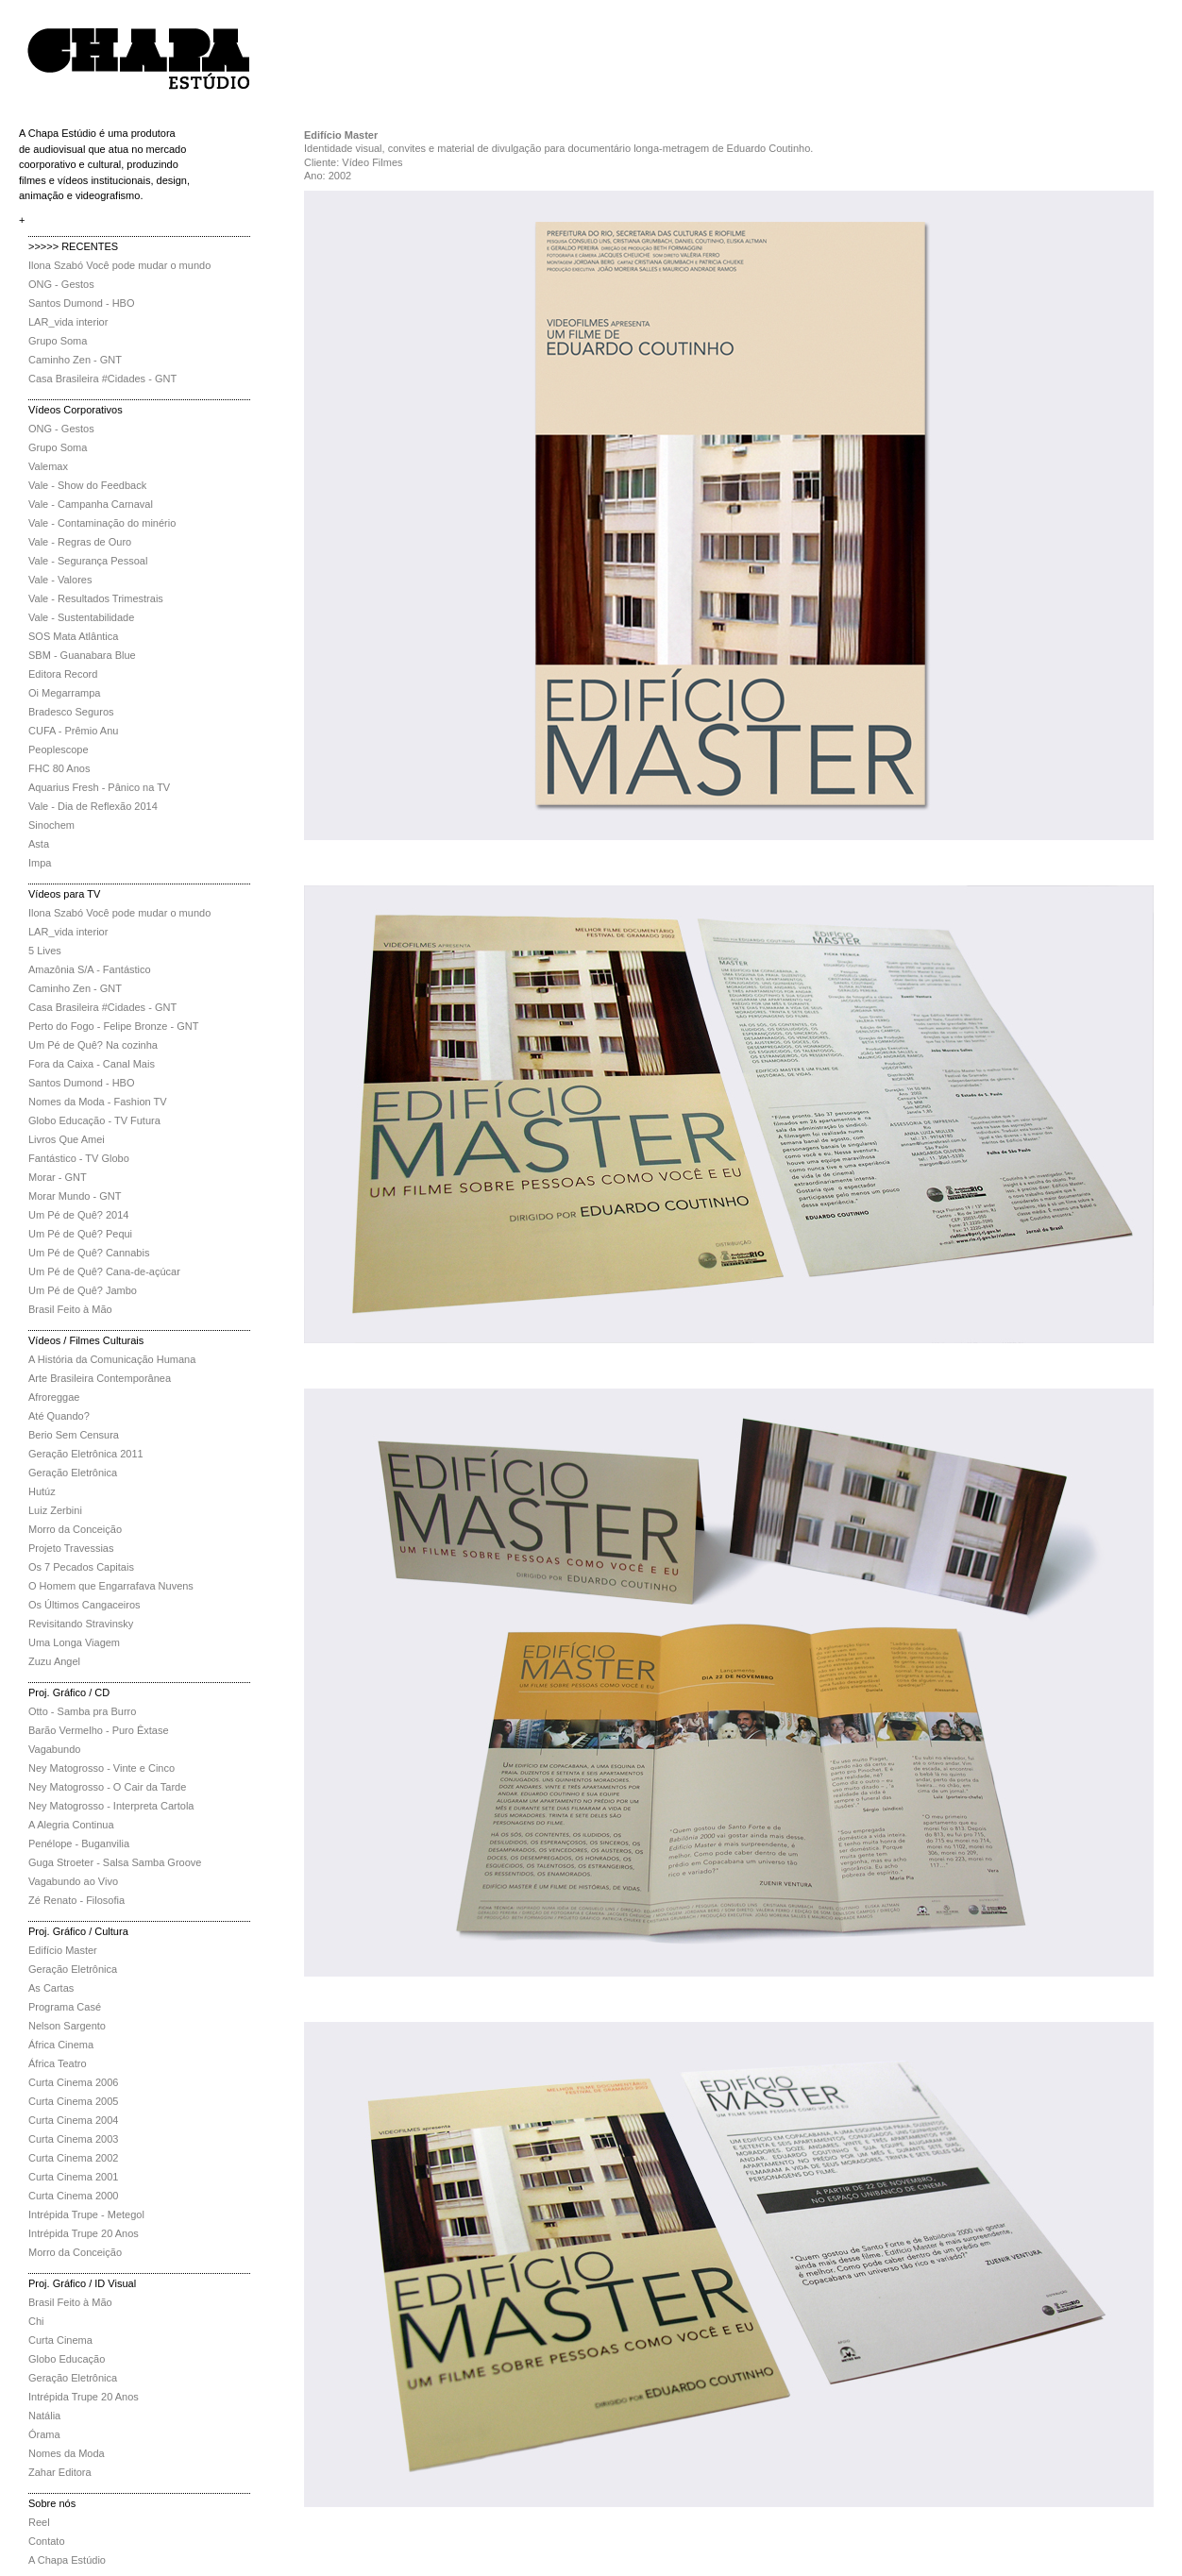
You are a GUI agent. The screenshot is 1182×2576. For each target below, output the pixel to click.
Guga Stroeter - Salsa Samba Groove (114, 1862)
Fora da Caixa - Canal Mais (91, 1063)
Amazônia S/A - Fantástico (89, 969)
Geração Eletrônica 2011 (86, 1453)
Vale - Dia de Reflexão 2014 (93, 806)
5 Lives (44, 950)
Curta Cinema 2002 (73, 2158)
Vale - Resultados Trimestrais (95, 598)
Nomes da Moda (66, 2453)
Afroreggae (53, 1397)
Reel (39, 2522)
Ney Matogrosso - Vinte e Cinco (101, 1768)
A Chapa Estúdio (67, 2560)
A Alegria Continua (71, 1824)
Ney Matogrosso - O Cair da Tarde (107, 1787)
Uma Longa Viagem (74, 1642)
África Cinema (60, 2044)
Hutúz (42, 1491)
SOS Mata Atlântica (73, 636)
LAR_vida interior (68, 322)
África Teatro (57, 2063)
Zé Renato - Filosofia (76, 1900)
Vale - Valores (60, 579)
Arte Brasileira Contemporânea (99, 1378)
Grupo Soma (57, 340)
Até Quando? (59, 1416)
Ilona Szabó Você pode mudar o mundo (119, 265)
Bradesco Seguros (71, 711)
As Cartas (51, 1988)
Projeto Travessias (70, 1548)
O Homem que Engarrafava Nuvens (111, 1585)
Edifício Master (62, 1950)
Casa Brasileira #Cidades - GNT (102, 378)
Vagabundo (54, 1749)
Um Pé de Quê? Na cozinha (93, 1045)
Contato (46, 2541)
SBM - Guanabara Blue (82, 655)
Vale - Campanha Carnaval (90, 504)
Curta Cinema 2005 (73, 2101)
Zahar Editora (60, 2472)
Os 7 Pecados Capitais (81, 1567)
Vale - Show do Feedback (87, 485)
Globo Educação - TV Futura (94, 1120)
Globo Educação (66, 2359)
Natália (44, 2415)
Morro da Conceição (75, 1529)
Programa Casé (64, 2006)
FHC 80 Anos (59, 768)
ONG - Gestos (61, 284)
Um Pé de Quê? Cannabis (88, 1252)
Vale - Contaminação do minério (102, 523)
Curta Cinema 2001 (73, 2176)
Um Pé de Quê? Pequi (80, 1233)
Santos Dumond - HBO (81, 303)
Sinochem (51, 825)
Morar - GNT (57, 1177)
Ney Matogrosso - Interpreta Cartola (111, 1805)
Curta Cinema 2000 (73, 2195)
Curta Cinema (60, 2340)
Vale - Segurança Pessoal (87, 560)
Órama (44, 2434)
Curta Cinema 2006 (73, 2082)
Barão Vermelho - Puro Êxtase (98, 1730)
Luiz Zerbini (55, 1510)
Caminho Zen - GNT (75, 359)
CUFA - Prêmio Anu (73, 730)
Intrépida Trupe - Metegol (86, 2214)
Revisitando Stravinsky (80, 1623)
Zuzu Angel (54, 1661)
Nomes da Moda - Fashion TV (97, 1101)
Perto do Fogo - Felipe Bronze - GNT (113, 1026)
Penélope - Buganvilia (78, 1843)
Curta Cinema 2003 (73, 2139)
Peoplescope (58, 749)
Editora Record (62, 674)
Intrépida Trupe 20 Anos (83, 2233)
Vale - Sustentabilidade (81, 617)
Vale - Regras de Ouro (79, 541)
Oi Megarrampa (64, 693)
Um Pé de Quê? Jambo (82, 1290)
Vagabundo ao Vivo (73, 1881)
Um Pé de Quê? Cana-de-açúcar (104, 1271)
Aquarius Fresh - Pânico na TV (99, 787)
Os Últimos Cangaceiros (84, 1604)
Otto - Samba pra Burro (82, 1711)
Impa (39, 862)
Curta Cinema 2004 (73, 2120)
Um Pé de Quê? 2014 (78, 1215)
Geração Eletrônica (72, 1472)
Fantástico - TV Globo (78, 1158)
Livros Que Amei (66, 1139)
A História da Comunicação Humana (111, 1359)
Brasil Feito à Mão (70, 1309)
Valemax (48, 466)
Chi (36, 2321)
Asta (38, 844)
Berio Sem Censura (73, 1434)
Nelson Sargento (67, 2025)
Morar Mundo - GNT (74, 1196)
